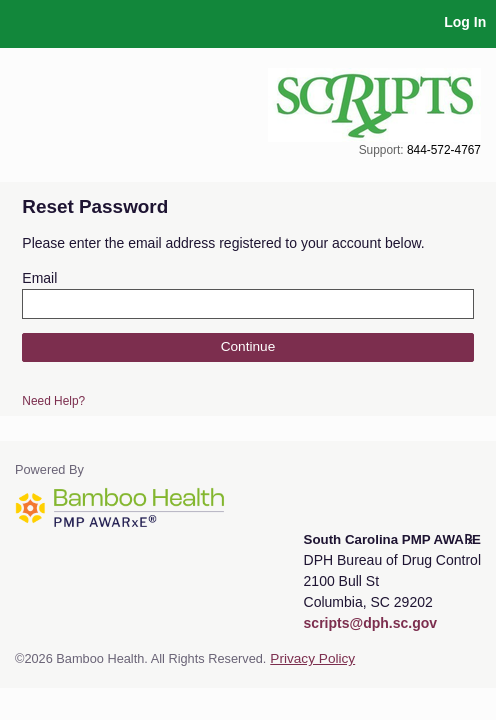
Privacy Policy (312, 658)
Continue (248, 346)
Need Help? (53, 401)
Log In (465, 22)
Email (39, 278)
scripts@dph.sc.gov (370, 623)
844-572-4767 (444, 150)
